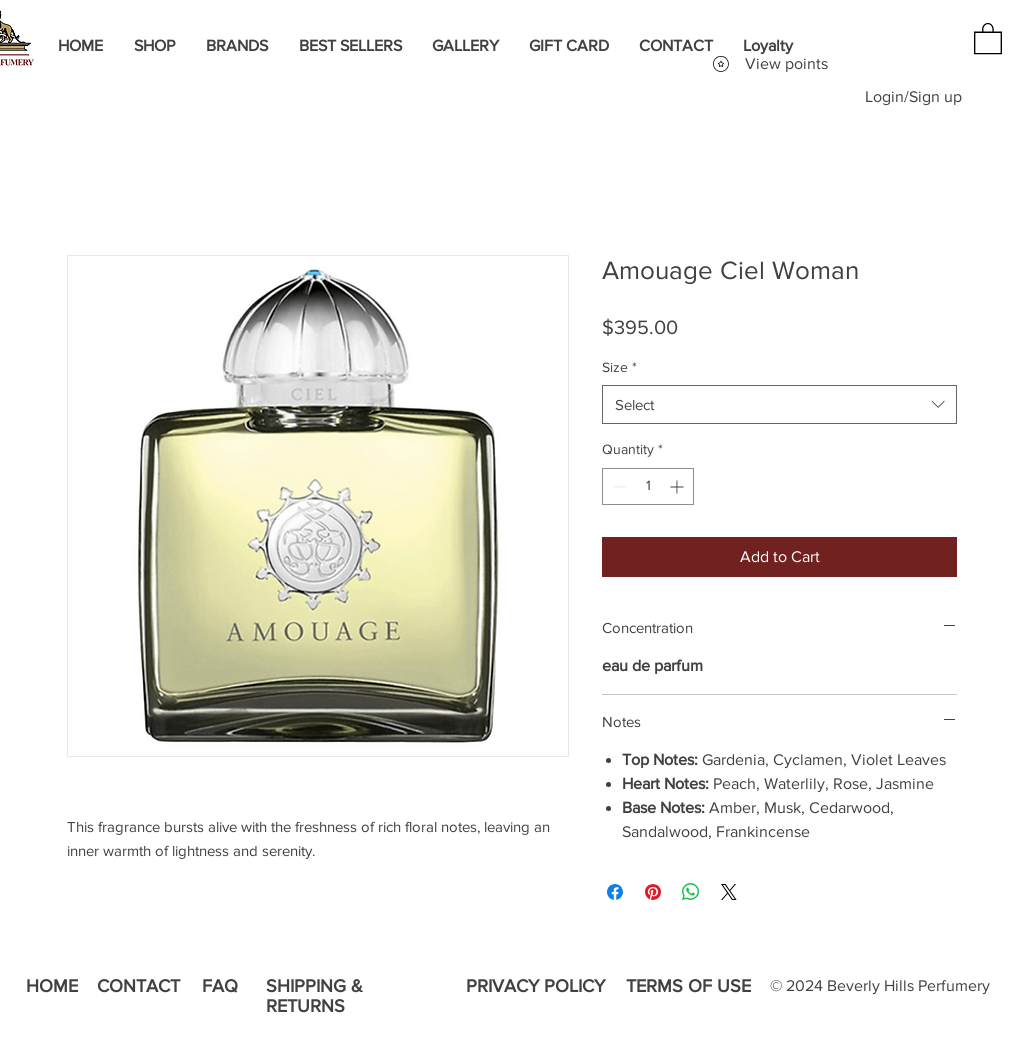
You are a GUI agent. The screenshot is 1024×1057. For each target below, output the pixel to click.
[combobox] (779, 404)
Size (619, 367)
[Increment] (678, 486)
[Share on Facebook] (615, 892)
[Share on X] (729, 892)
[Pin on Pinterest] (653, 892)
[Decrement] (617, 486)
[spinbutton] (648, 486)
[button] (988, 37)
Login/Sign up (913, 96)
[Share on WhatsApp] (691, 892)
